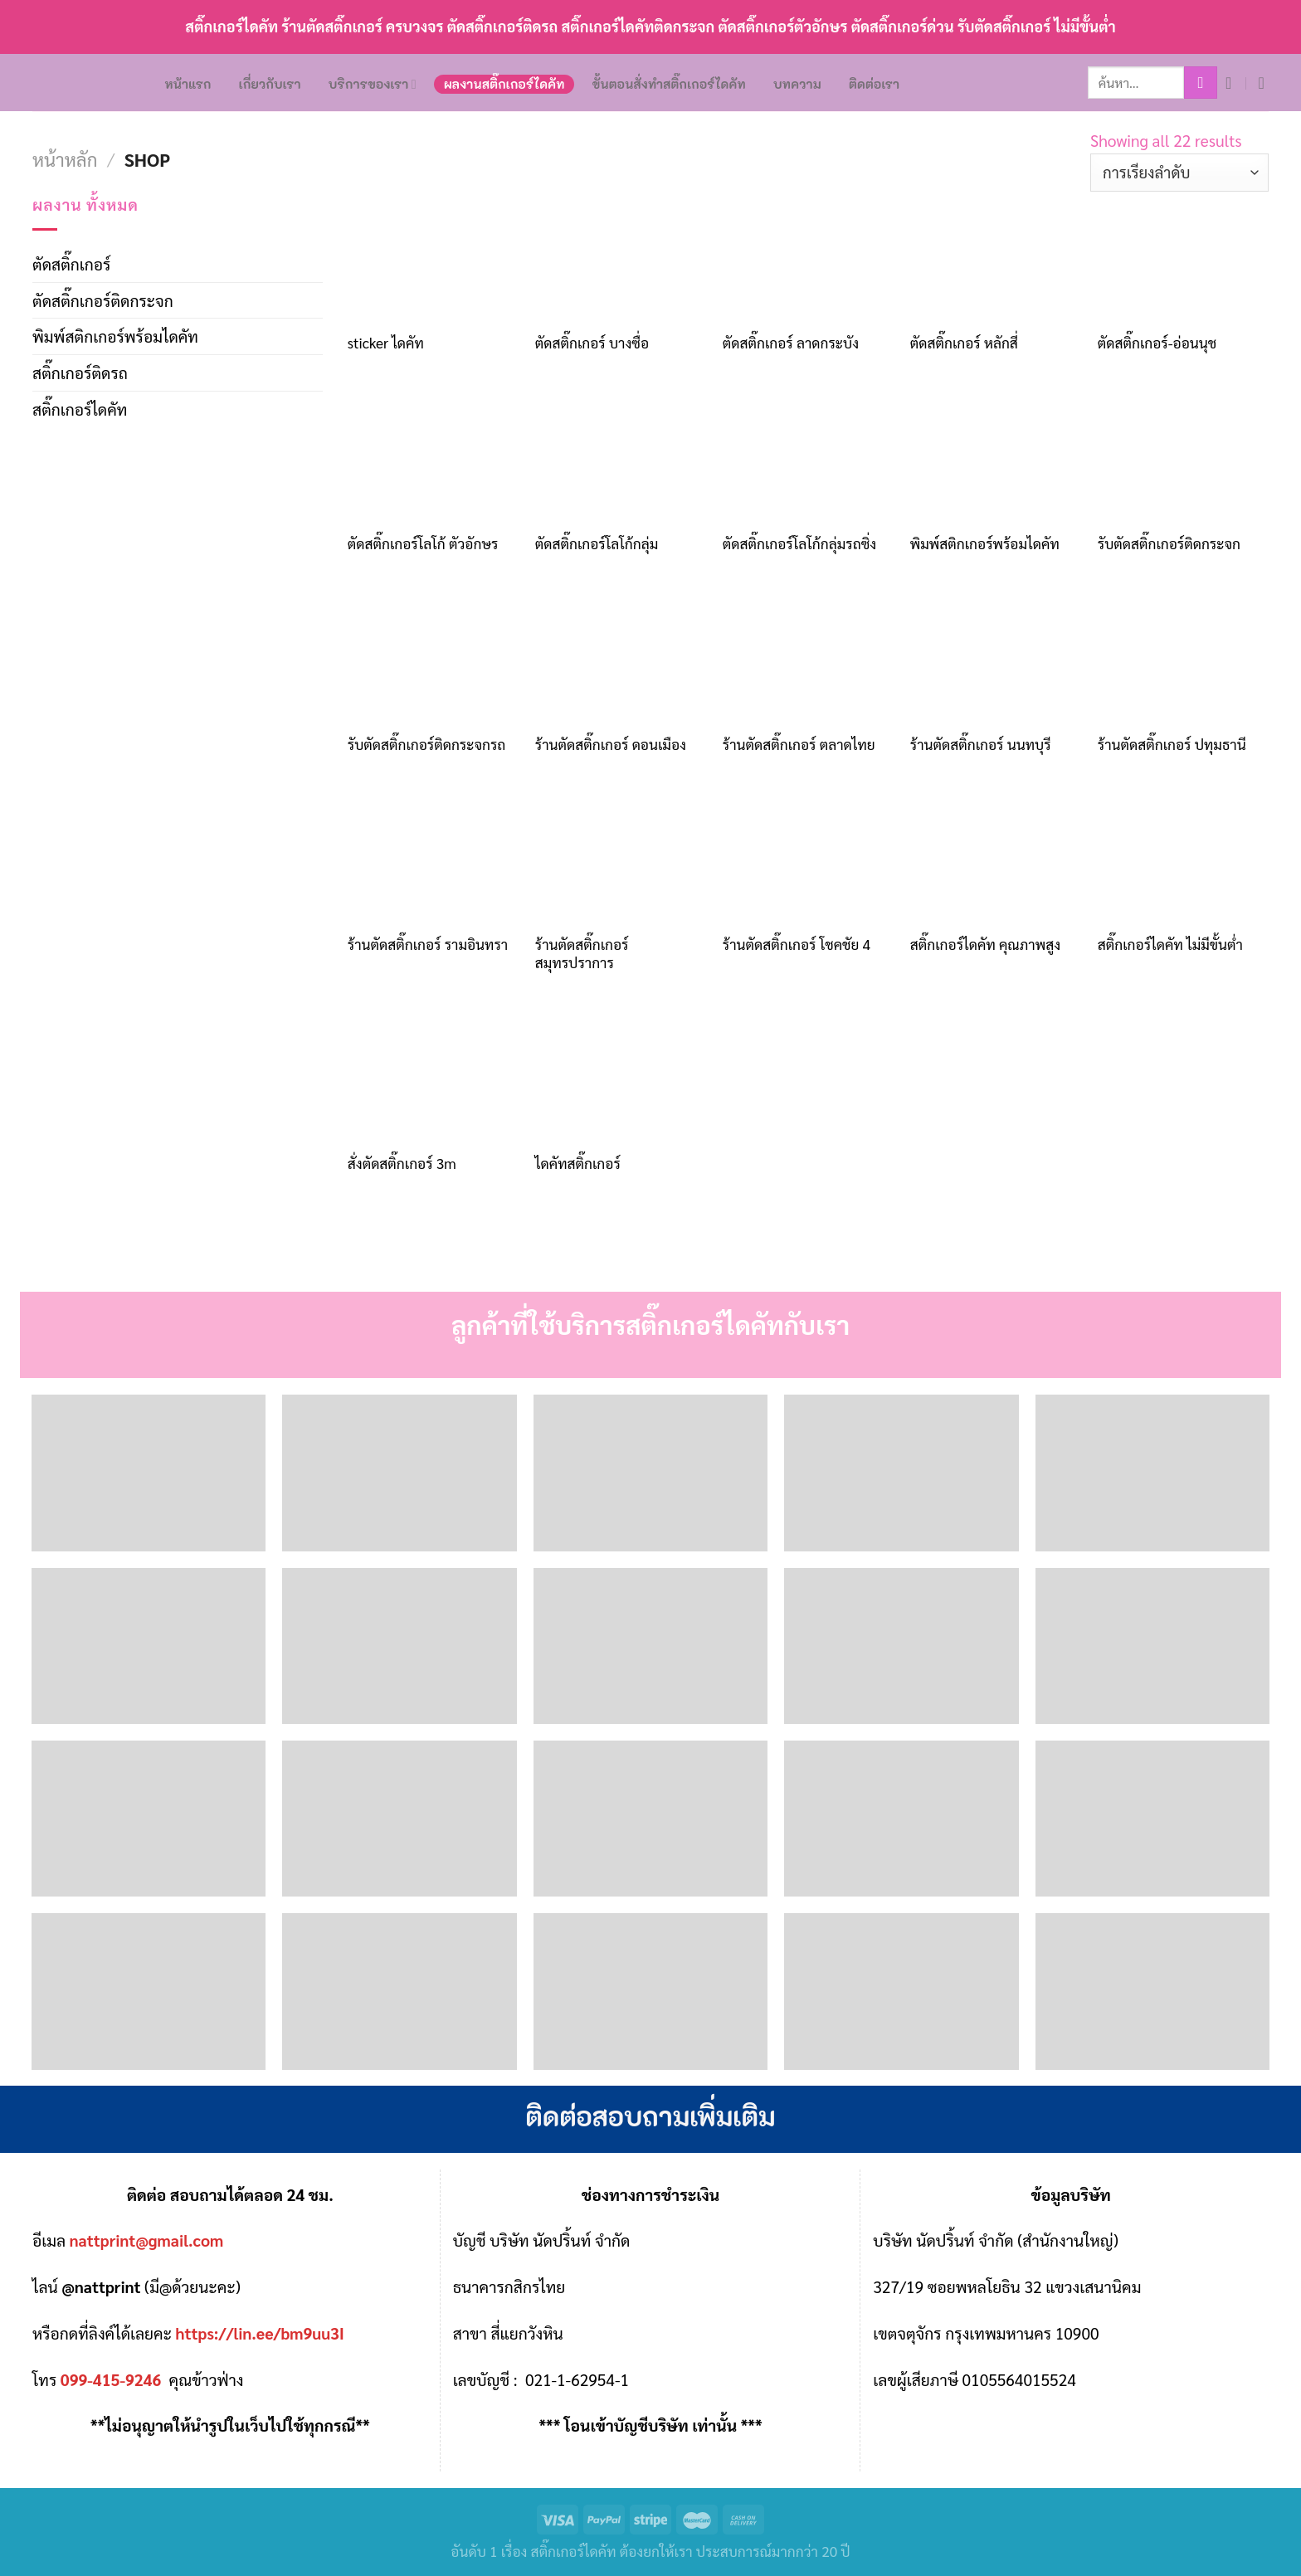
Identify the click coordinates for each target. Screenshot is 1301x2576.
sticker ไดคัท (386, 343)
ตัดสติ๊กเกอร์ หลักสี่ (964, 343)
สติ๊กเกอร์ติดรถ (80, 372)
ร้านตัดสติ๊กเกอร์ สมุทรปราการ (582, 953)
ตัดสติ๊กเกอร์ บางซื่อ (592, 343)
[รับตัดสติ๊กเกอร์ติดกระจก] (1183, 456)
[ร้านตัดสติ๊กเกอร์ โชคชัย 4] (808, 858)
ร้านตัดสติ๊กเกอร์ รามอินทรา (428, 944)
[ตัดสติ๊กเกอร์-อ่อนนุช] (1183, 256)
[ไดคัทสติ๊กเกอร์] (620, 1077)
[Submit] (1200, 83)
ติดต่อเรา (874, 83)
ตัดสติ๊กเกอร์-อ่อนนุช (1157, 343)
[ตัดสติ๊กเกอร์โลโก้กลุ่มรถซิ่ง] (808, 456)
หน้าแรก (188, 83)
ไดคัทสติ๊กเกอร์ (578, 1163)
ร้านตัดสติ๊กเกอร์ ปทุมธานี (1172, 744)
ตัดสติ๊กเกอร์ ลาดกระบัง (791, 343)
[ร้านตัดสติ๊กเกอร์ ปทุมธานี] (1183, 657)
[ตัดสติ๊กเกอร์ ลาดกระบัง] (808, 256)
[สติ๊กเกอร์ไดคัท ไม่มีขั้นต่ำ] (1183, 858)
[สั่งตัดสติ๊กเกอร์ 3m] (433, 1077)
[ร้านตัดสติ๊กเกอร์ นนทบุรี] (995, 657)
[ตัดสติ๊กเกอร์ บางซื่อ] (620, 256)
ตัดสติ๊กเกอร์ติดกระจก (102, 300)
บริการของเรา (373, 83)
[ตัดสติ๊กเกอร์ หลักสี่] (995, 256)
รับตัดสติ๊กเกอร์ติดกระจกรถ (427, 744)
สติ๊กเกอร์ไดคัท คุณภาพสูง (985, 944)
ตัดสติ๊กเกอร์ (71, 263)
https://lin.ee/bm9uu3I (260, 2332)
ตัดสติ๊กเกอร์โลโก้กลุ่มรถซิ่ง (799, 543)
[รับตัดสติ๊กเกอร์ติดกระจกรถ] (433, 657)
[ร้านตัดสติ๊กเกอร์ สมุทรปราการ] (620, 858)
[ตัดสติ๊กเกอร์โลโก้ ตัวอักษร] (433, 456)
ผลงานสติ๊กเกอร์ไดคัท (504, 83)
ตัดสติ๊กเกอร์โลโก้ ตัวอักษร (423, 543)
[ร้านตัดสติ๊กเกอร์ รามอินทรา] (433, 858)
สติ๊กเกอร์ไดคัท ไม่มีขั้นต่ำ (1170, 944)
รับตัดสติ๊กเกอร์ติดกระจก (1169, 543)
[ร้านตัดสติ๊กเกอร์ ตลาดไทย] (808, 657)
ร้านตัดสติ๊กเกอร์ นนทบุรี (980, 744)
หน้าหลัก (64, 159)
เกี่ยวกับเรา (270, 83)
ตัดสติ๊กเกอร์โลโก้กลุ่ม (597, 543)
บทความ (797, 83)
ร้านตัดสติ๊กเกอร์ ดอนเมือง (610, 744)
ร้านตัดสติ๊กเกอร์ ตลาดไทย (799, 744)
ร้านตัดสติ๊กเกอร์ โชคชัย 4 (796, 944)
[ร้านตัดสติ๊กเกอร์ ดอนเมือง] (620, 657)
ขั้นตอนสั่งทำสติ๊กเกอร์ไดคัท (669, 83)
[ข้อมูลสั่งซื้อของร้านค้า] (1179, 172)
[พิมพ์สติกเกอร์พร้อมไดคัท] (995, 456)
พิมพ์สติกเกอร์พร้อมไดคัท (115, 335)
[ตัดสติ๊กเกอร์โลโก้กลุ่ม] (620, 456)
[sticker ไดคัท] (433, 256)
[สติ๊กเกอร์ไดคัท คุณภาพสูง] (995, 858)
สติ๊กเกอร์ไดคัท (79, 408)
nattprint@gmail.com (147, 2239)
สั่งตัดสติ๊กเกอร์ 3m (402, 1163)
